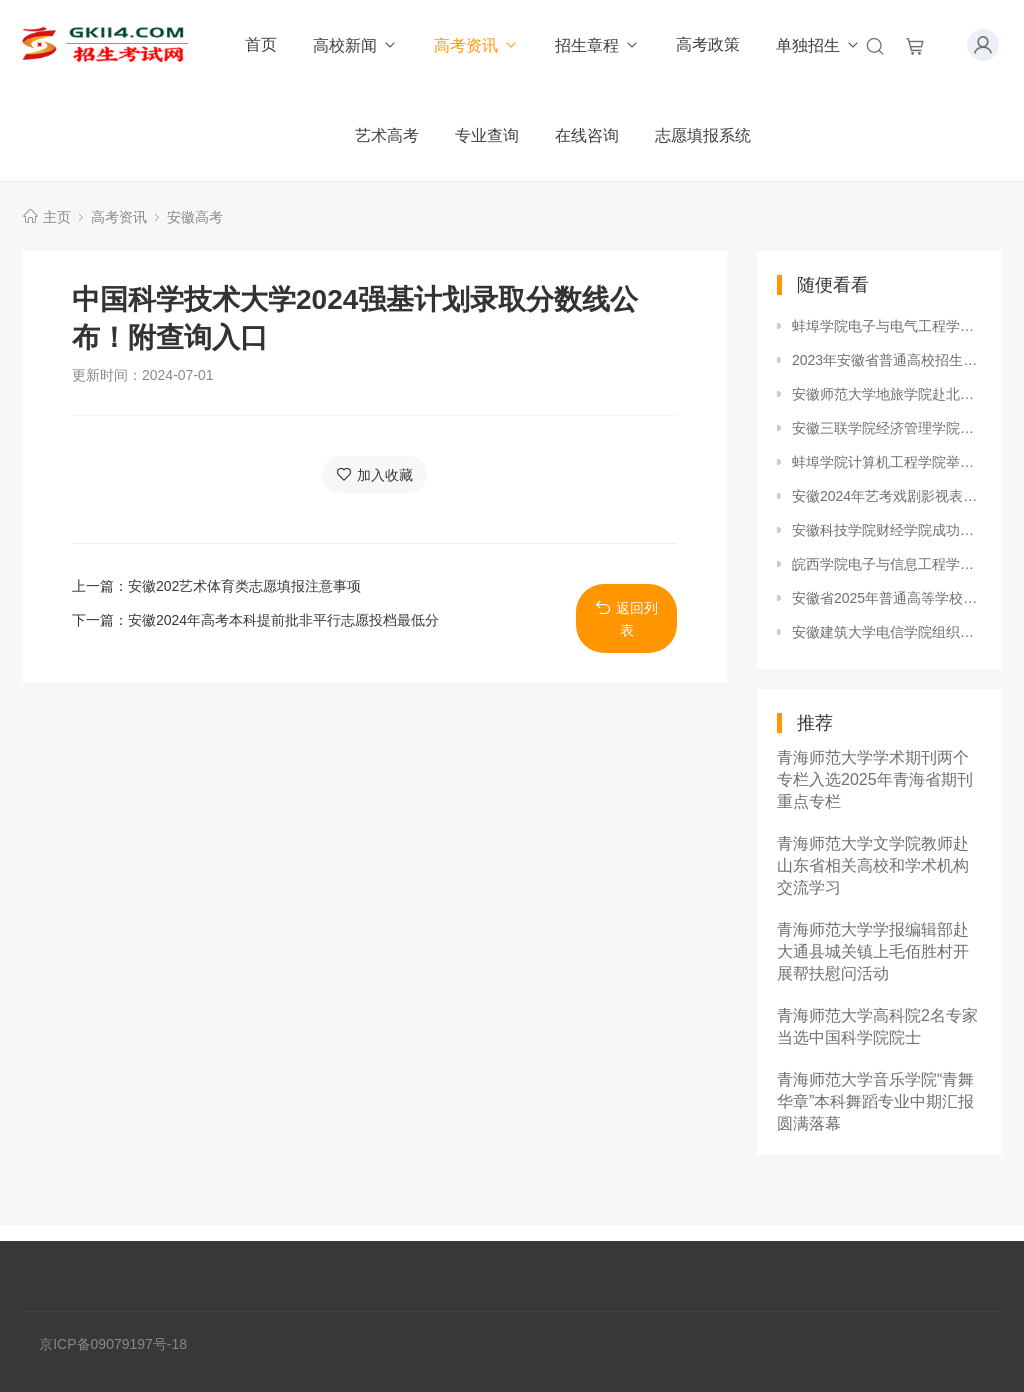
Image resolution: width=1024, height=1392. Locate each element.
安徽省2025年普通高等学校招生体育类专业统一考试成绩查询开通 (887, 598)
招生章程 (597, 45)
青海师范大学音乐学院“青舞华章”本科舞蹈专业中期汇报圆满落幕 (875, 1101)
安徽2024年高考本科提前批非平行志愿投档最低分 (283, 620)
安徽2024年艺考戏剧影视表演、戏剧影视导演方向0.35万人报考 (887, 496)
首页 (261, 44)
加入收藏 (374, 474)
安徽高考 (195, 217)
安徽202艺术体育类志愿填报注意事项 (244, 586)
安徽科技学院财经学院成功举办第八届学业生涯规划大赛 (887, 530)
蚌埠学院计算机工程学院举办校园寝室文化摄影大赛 (887, 462)
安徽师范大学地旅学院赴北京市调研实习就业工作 (887, 394)
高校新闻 (355, 45)
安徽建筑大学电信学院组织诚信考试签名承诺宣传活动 (887, 632)
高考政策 (708, 44)
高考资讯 (476, 45)
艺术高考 (387, 135)
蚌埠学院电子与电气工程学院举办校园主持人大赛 (887, 326)
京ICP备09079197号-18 (113, 1344)
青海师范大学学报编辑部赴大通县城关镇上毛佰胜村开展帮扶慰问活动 (873, 951)
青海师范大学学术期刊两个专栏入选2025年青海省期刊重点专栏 (875, 779)
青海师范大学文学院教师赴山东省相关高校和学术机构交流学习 (873, 865)
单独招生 (818, 45)
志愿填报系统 (703, 135)
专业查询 (487, 135)
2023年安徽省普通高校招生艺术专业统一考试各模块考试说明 (887, 360)
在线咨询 (587, 135)
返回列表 (626, 618)
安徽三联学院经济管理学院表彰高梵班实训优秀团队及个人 (887, 428)
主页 (57, 217)
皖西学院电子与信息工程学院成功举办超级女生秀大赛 (887, 564)
